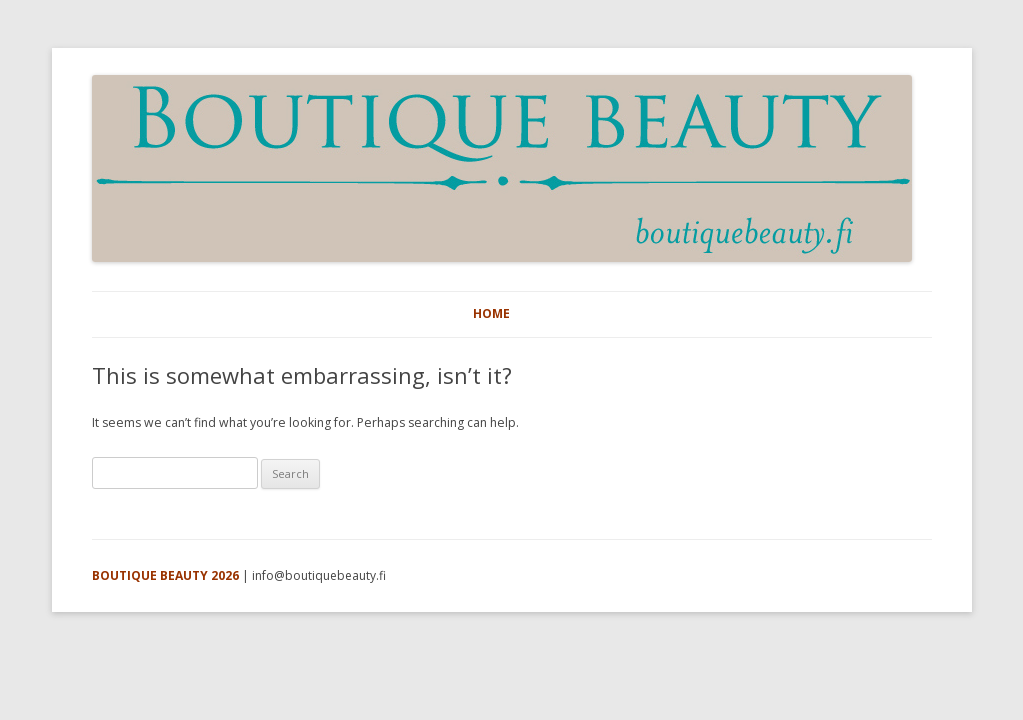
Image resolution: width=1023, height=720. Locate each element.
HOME (491, 313)
